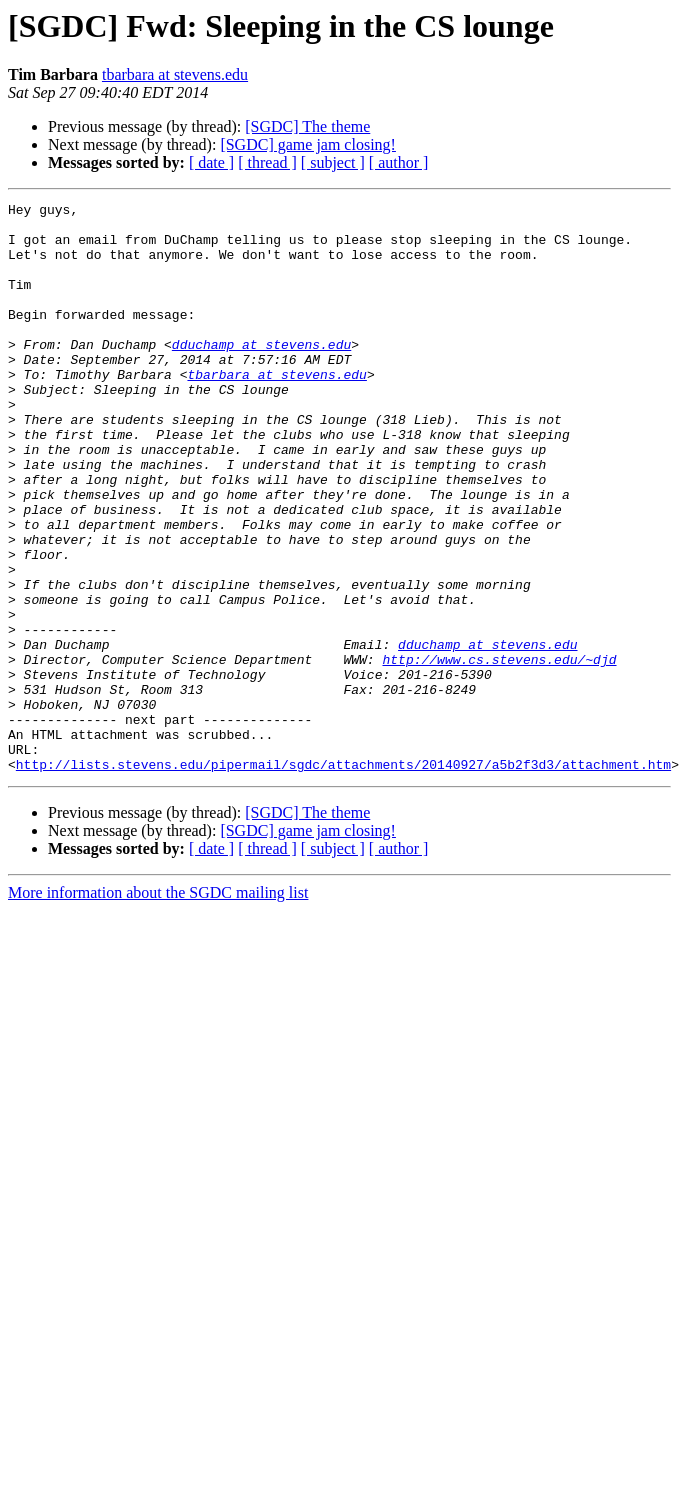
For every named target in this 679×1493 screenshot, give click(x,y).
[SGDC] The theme (307, 126)
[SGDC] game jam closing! (308, 144)
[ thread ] (267, 162)
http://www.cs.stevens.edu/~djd (499, 752)
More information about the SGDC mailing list (158, 1006)
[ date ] (211, 162)
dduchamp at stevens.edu (261, 374)
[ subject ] (333, 162)
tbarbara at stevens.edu (175, 74)
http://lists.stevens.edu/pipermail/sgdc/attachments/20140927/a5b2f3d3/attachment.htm (343, 878)
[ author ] (399, 162)
